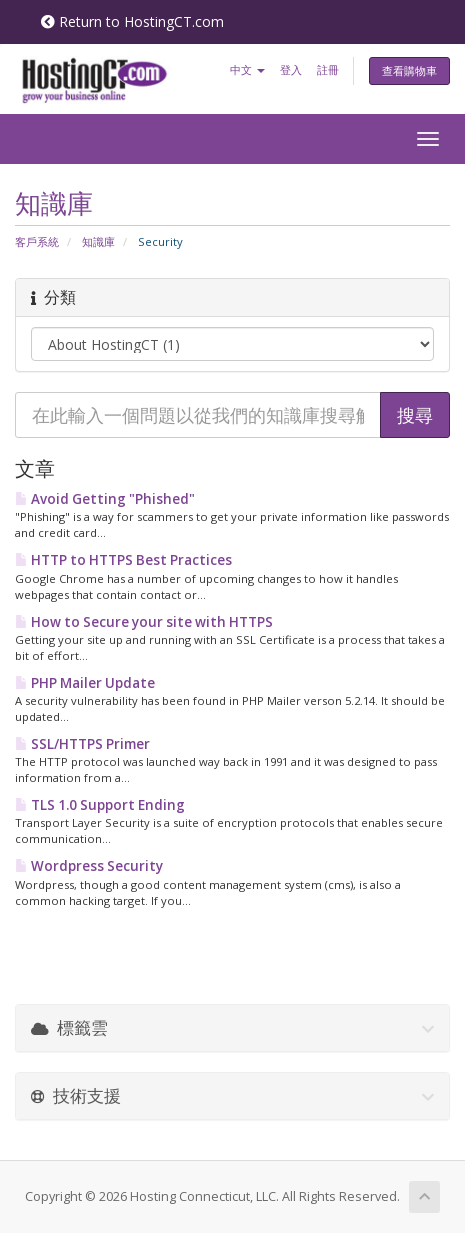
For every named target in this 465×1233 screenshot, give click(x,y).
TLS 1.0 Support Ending (100, 805)
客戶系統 (37, 241)
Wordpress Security (89, 866)
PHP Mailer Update (85, 683)
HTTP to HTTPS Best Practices (123, 560)
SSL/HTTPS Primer (82, 744)
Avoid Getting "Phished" (105, 499)
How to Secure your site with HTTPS (144, 622)
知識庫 (98, 241)
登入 (291, 69)
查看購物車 (409, 70)
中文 (247, 69)
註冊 (328, 69)
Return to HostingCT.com (132, 21)
